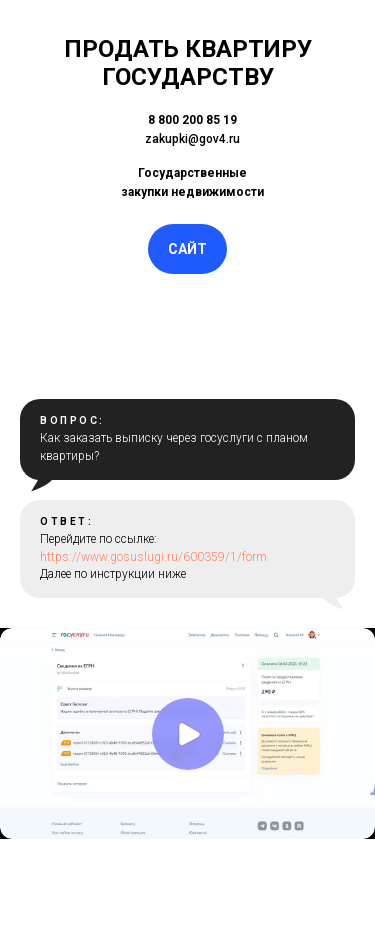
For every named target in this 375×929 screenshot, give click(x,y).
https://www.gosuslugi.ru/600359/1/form (153, 557)
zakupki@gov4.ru (192, 139)
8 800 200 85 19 (192, 120)
